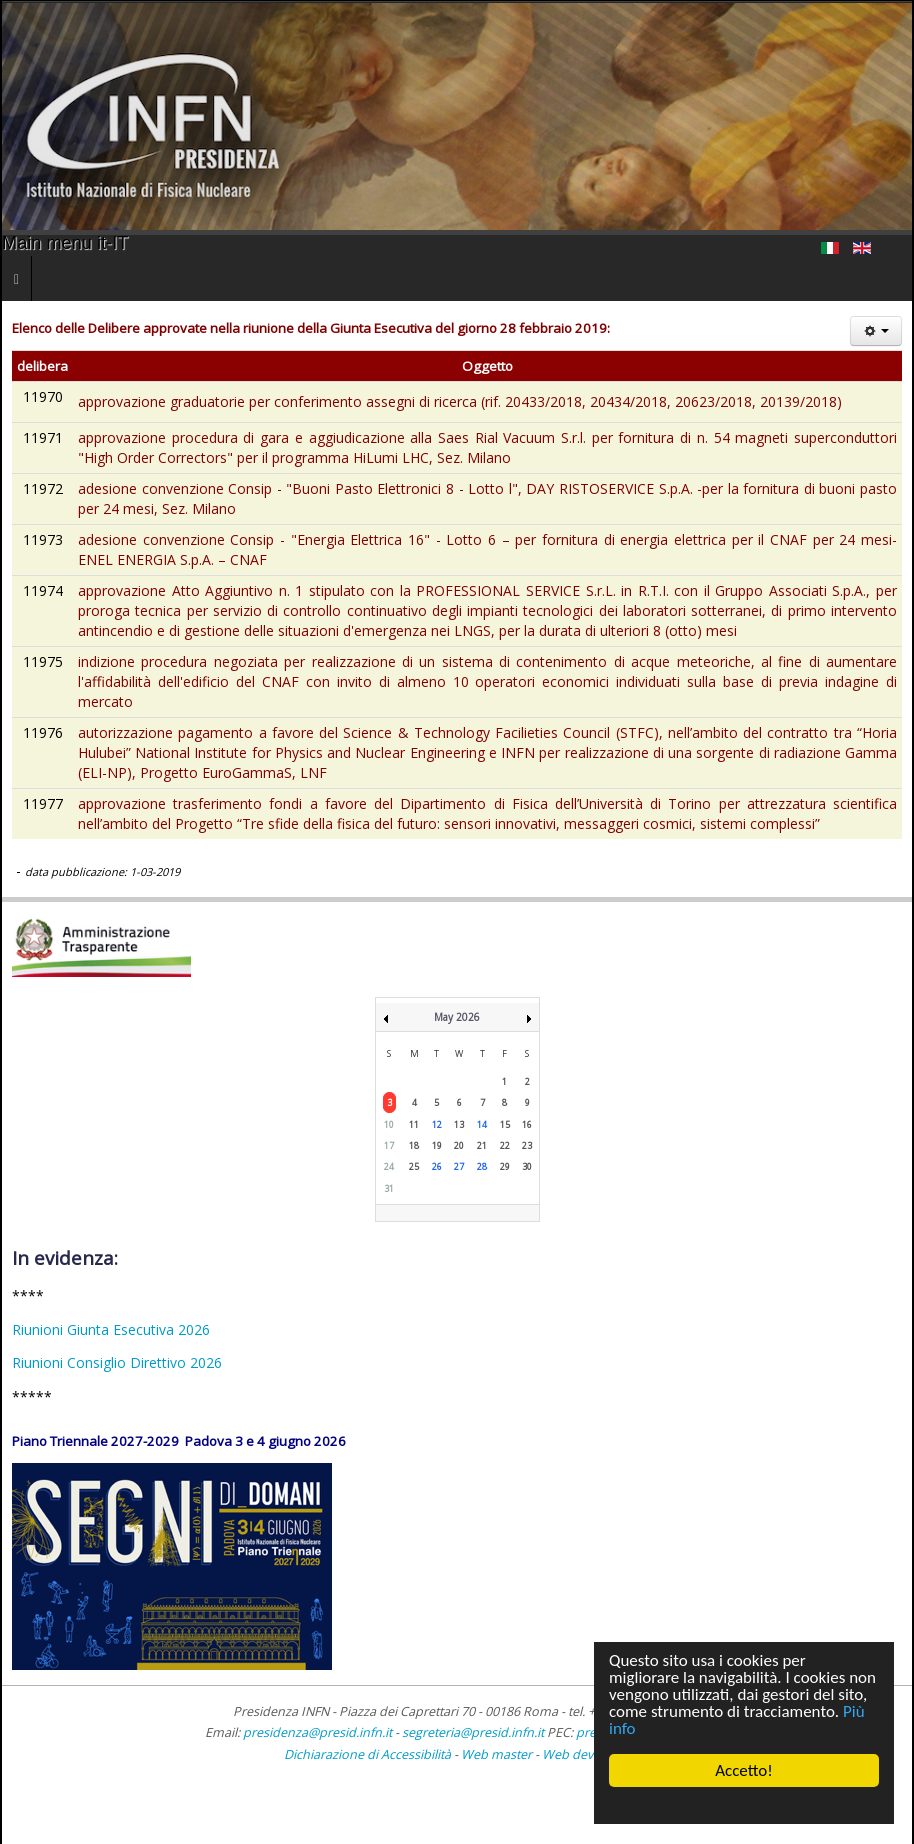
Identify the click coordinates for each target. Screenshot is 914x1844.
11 (414, 1124)
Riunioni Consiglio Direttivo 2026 (117, 1362)
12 (437, 1124)
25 (414, 1166)
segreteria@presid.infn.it (473, 1732)
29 (505, 1166)
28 (482, 1166)
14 (482, 1124)
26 (437, 1166)
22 (505, 1145)
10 (389, 1124)
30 (527, 1166)
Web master (496, 1754)
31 (389, 1188)
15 (505, 1124)
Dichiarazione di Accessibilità (369, 1754)
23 (527, 1145)
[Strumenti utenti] (876, 331)
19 (437, 1145)
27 (459, 1166)
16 (527, 1124)
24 (389, 1166)
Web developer (586, 1754)
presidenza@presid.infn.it (317, 1732)
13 (459, 1124)
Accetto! (744, 1770)
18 (414, 1145)
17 (389, 1145)
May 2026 (457, 1017)
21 (482, 1145)
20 (459, 1145)
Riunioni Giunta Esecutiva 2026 (111, 1329)
